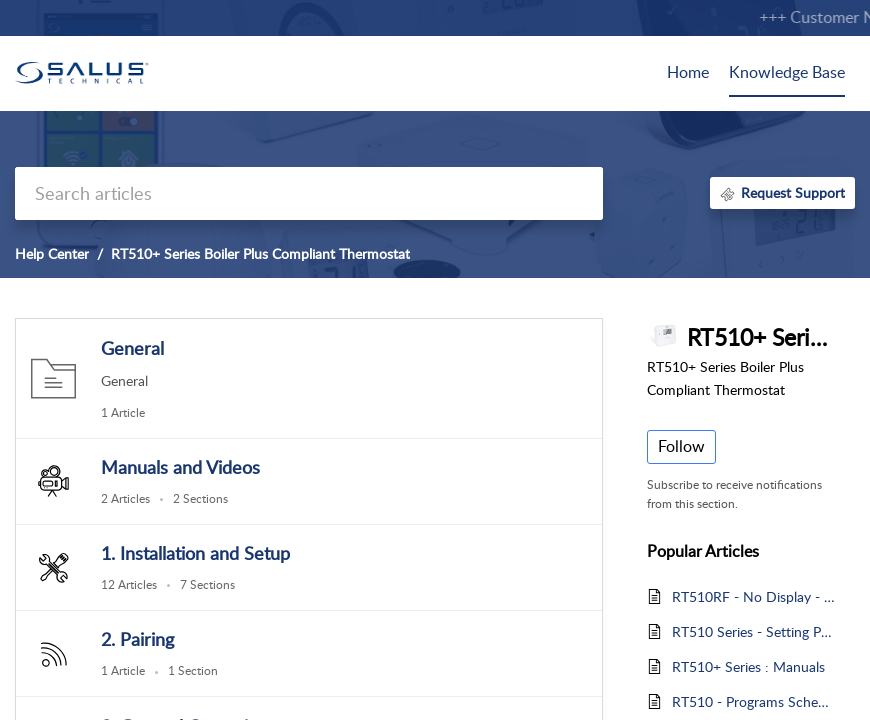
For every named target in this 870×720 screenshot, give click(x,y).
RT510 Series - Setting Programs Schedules (753, 631)
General (132, 348)
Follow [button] (681, 446)
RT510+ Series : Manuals (748, 666)
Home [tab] (688, 72)
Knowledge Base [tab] (787, 72)
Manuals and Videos (180, 467)
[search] (309, 193)
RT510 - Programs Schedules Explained (753, 701)
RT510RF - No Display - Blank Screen (753, 596)
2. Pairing (137, 639)
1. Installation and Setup (195, 553)
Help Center (52, 253)
